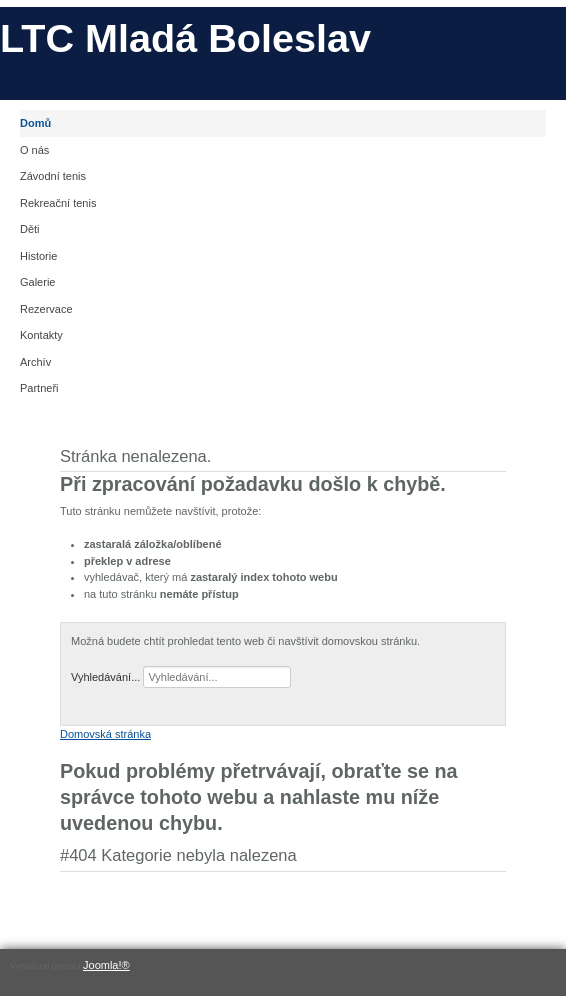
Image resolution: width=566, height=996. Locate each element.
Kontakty (41, 335)
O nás (34, 150)
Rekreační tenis (58, 203)
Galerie (37, 282)
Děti (30, 229)
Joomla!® (106, 965)
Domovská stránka (105, 734)
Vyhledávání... (105, 677)
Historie (38, 256)
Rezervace (46, 309)
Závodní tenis (53, 176)
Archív (35, 362)
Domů (35, 123)
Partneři (39, 388)
